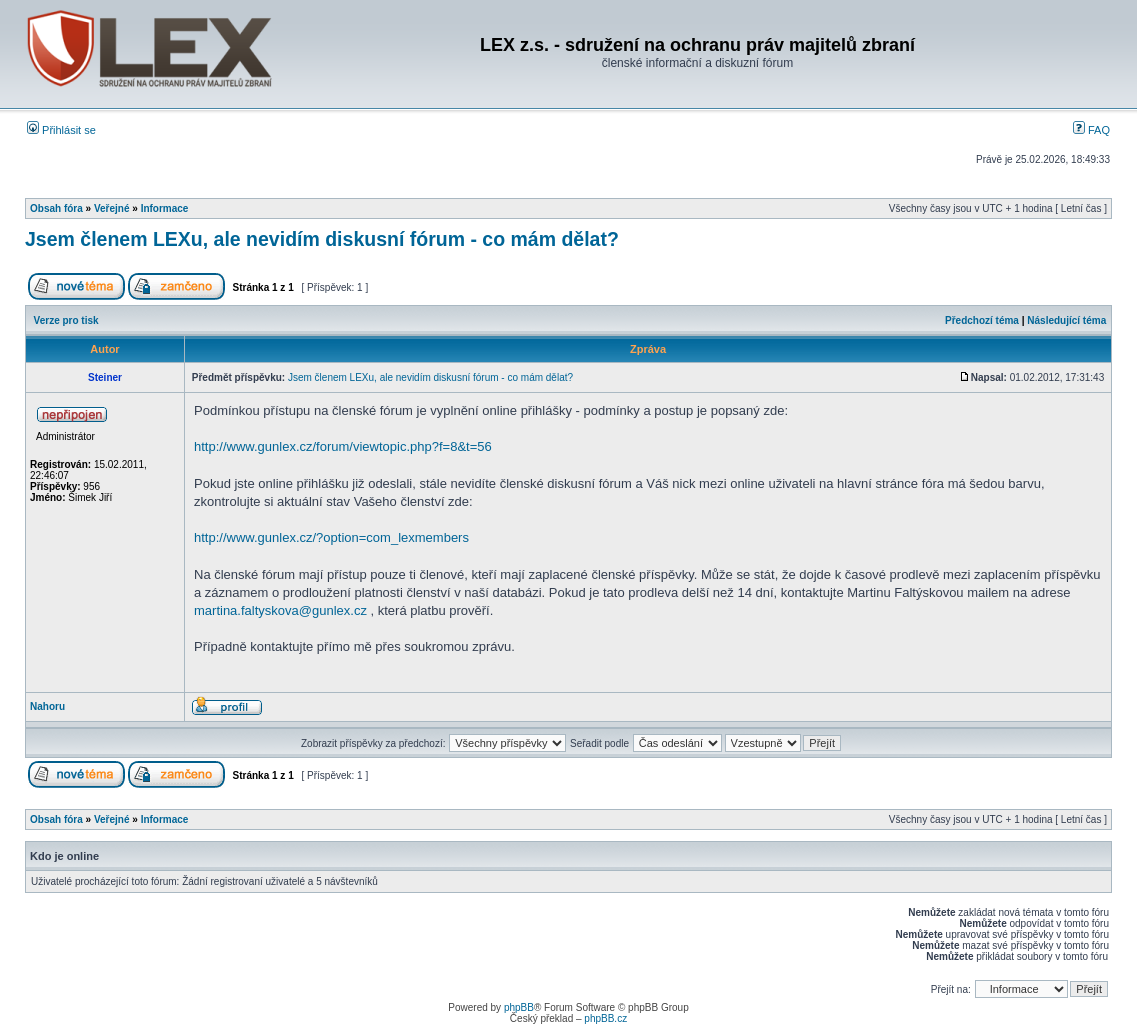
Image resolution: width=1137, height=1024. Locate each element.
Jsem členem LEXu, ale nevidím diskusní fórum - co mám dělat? (322, 239)
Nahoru (47, 706)
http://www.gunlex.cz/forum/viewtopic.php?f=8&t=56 (343, 446)
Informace (165, 208)
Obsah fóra (56, 208)
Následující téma (1066, 320)
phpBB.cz (605, 1018)
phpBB (519, 1007)
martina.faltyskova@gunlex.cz (280, 610)
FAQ (1091, 130)
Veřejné (112, 208)
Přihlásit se (61, 130)
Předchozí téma (982, 320)
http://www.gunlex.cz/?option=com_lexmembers (331, 537)
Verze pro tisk (66, 320)
